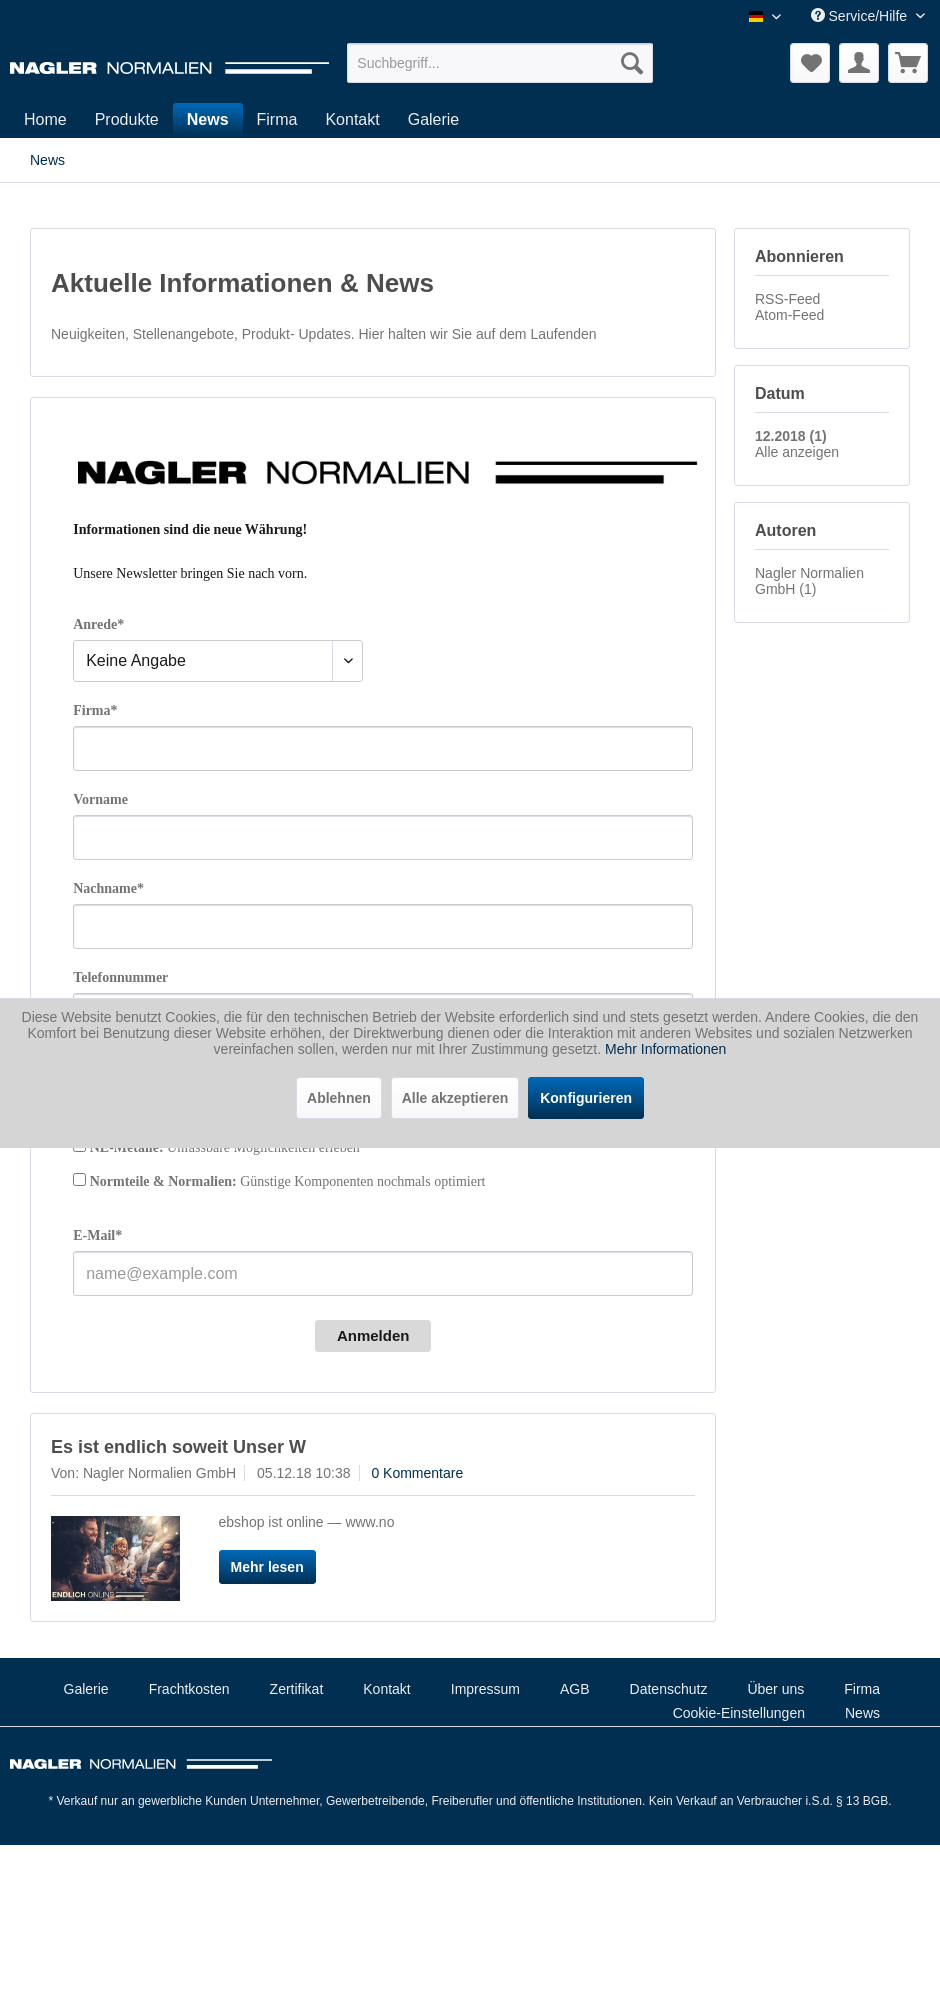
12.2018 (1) (791, 436)
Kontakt (386, 1689)
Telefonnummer (120, 977)
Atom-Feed (789, 315)
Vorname (100, 799)
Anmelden (373, 1335)
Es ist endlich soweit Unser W (178, 1447)
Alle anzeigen (797, 452)
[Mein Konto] (859, 63)
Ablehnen (339, 1098)
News (862, 1713)
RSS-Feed (787, 299)
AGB (575, 1689)
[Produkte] (127, 120)
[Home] (45, 120)
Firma (862, 1689)
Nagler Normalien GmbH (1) (809, 581)
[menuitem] (500, 63)
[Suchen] (632, 63)
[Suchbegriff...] (500, 63)
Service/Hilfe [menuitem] (861, 16)
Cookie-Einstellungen (739, 1713)
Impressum (485, 1689)
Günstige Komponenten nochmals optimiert (288, 1181)
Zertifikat (297, 1689)
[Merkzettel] (810, 63)
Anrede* (98, 624)
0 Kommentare (417, 1473)
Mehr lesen (267, 1567)
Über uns (775, 1689)
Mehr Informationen (665, 1049)
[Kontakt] (352, 120)
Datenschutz (669, 1689)
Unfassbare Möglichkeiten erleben (225, 1147)
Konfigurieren (586, 1098)
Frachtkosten (189, 1689)
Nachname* (108, 888)
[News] (208, 120)
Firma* (95, 710)
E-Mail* (97, 1235)
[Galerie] (434, 120)
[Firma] (277, 120)
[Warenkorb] (908, 63)
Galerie (86, 1689)
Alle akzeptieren (455, 1098)
